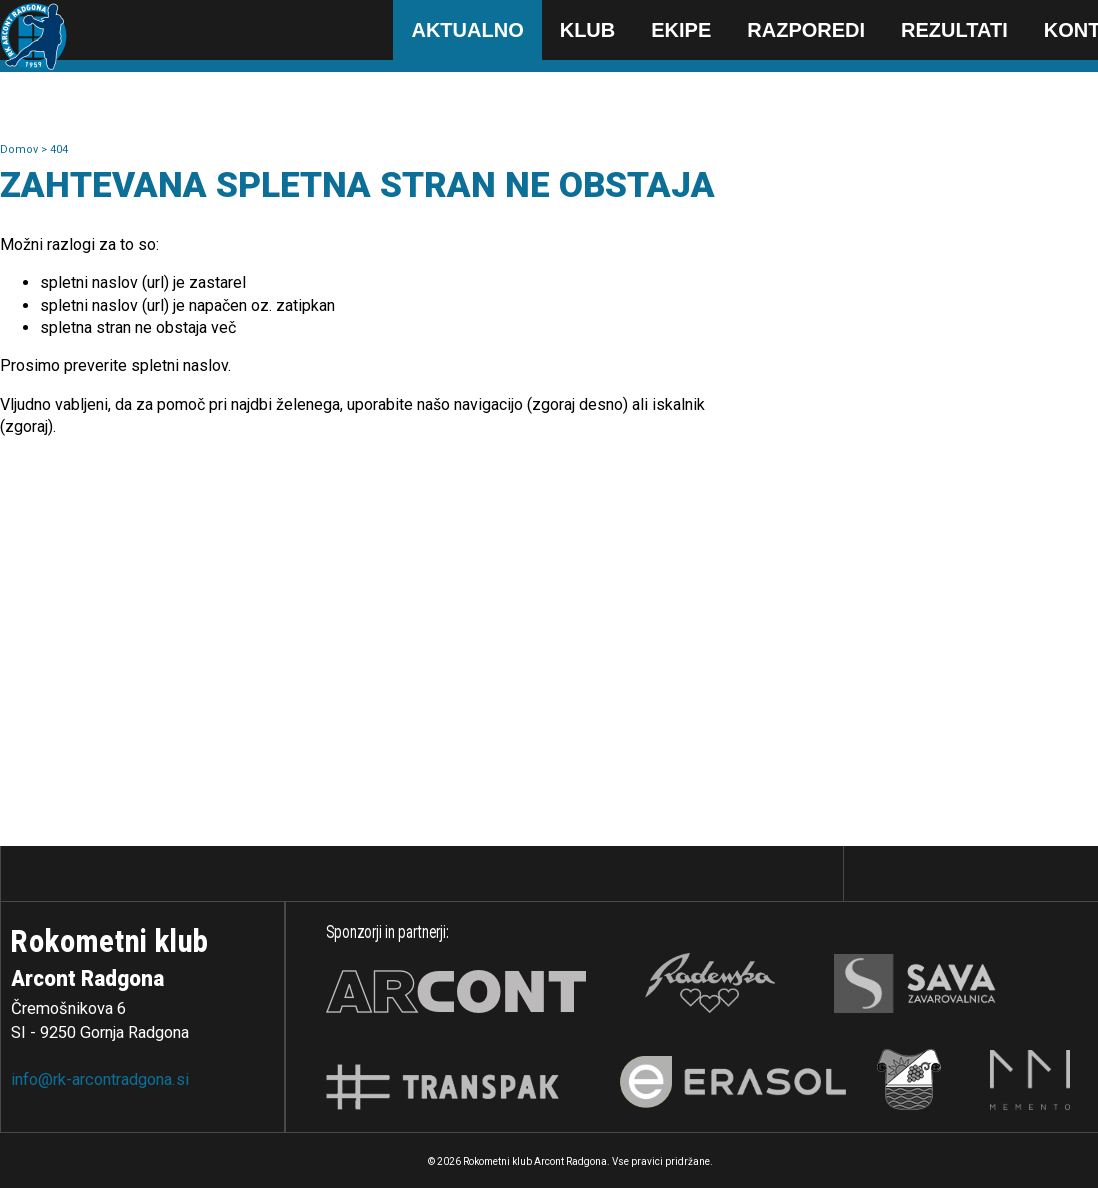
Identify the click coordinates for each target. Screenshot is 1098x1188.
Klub (588, 30)
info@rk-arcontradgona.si (100, 1079)
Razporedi (806, 30)
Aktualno (467, 30)
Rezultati (954, 30)
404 (59, 149)
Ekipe (681, 30)
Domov (20, 149)
